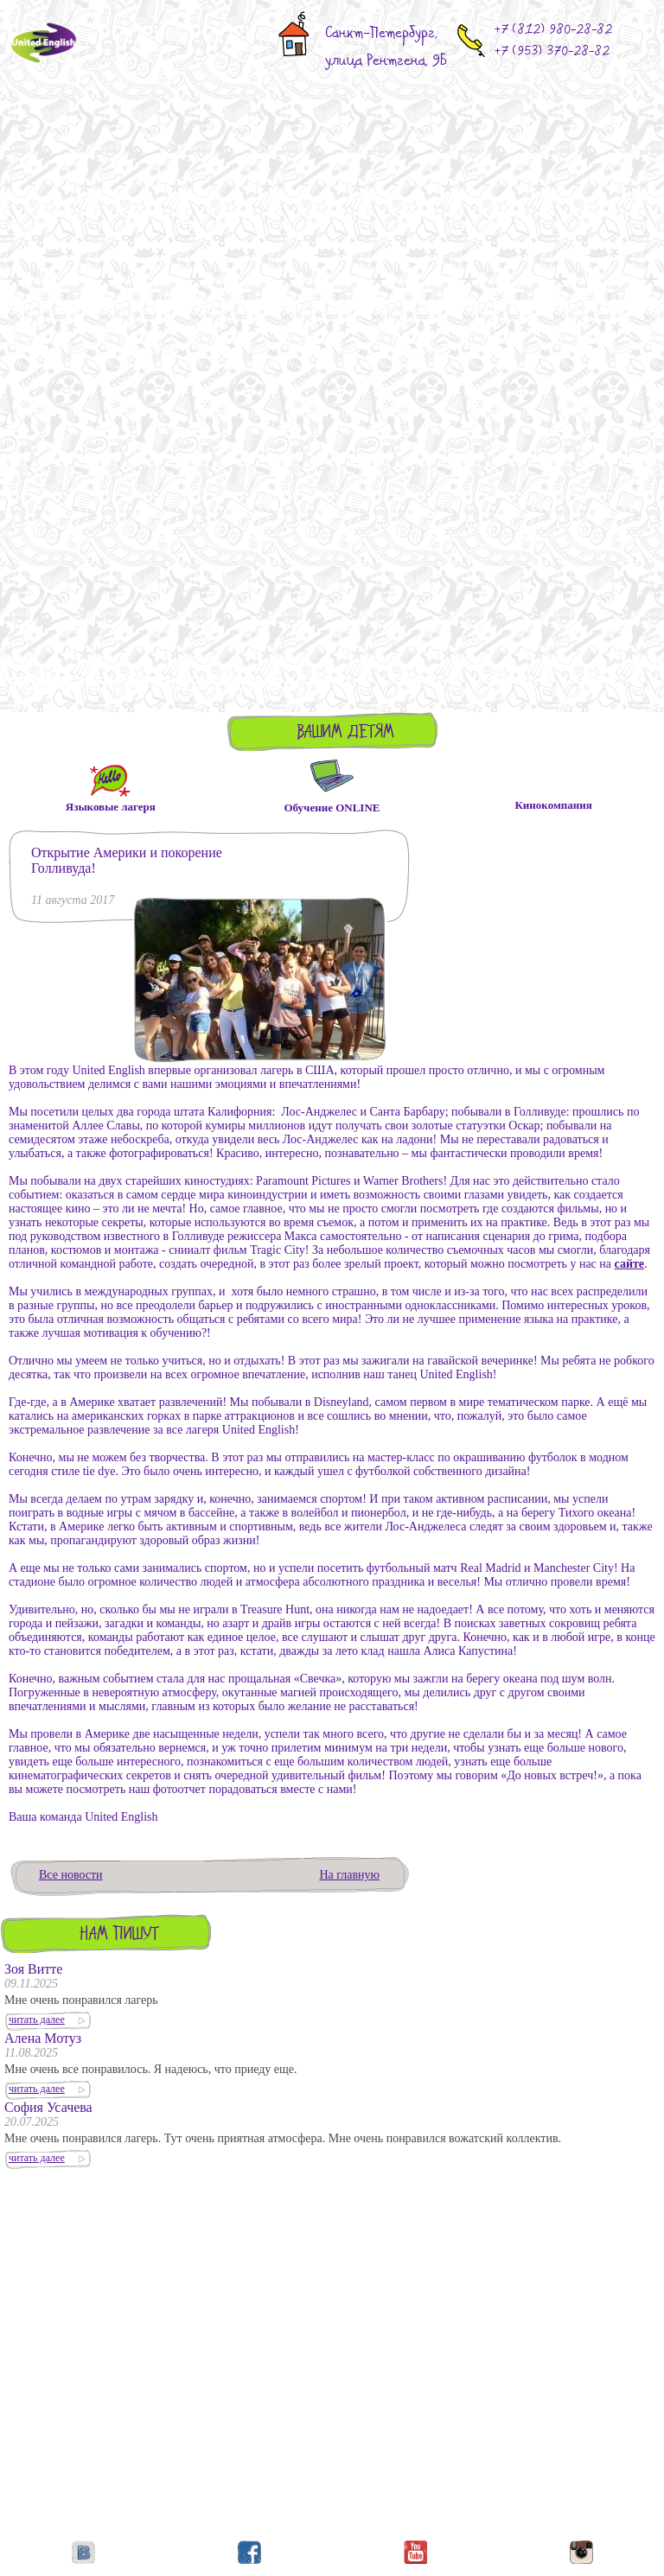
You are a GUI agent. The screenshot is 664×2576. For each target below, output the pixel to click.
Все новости (71, 1874)
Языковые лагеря (111, 805)
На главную (349, 1874)
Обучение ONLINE (332, 807)
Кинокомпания (552, 804)
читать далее (37, 2019)
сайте (630, 1263)
